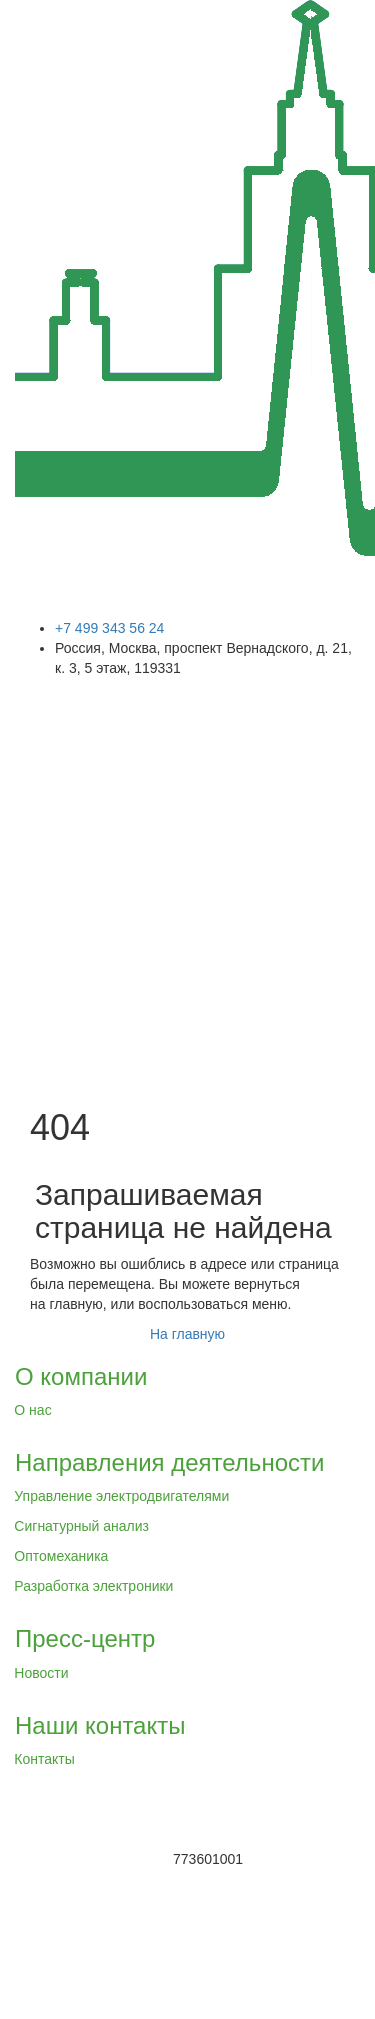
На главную (187, 1334)
